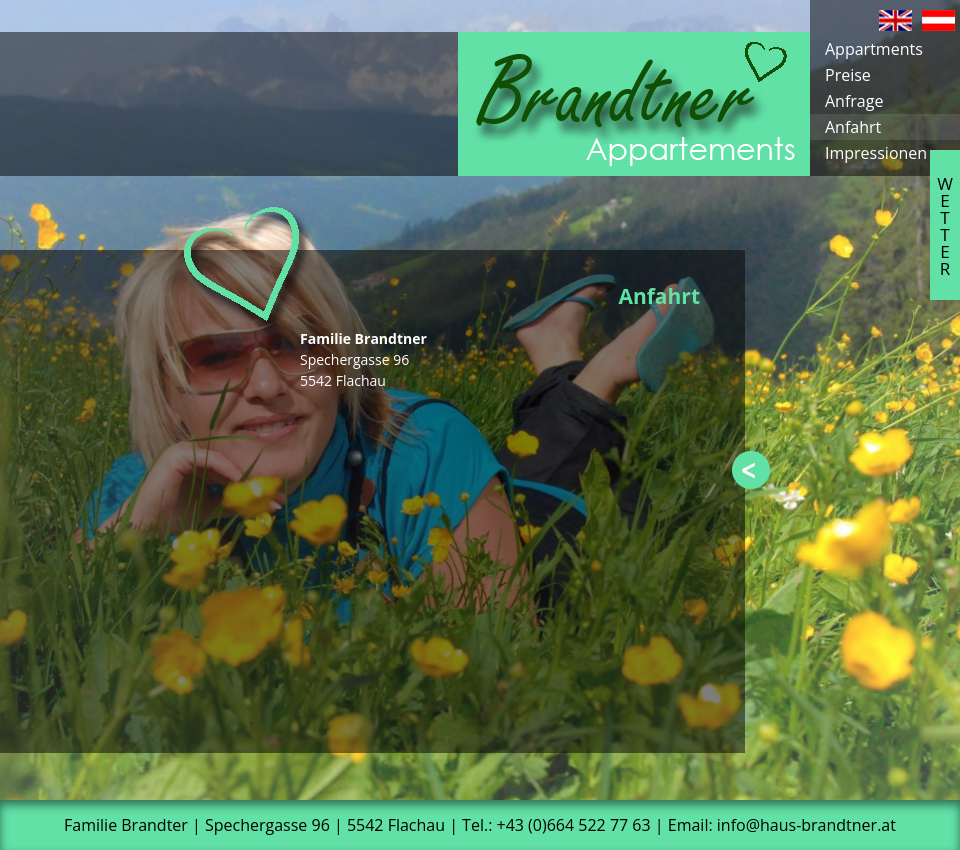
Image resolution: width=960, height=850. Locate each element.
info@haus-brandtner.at (806, 825)
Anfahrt (853, 127)
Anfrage (854, 101)
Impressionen (876, 153)
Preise (848, 75)
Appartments (874, 49)
